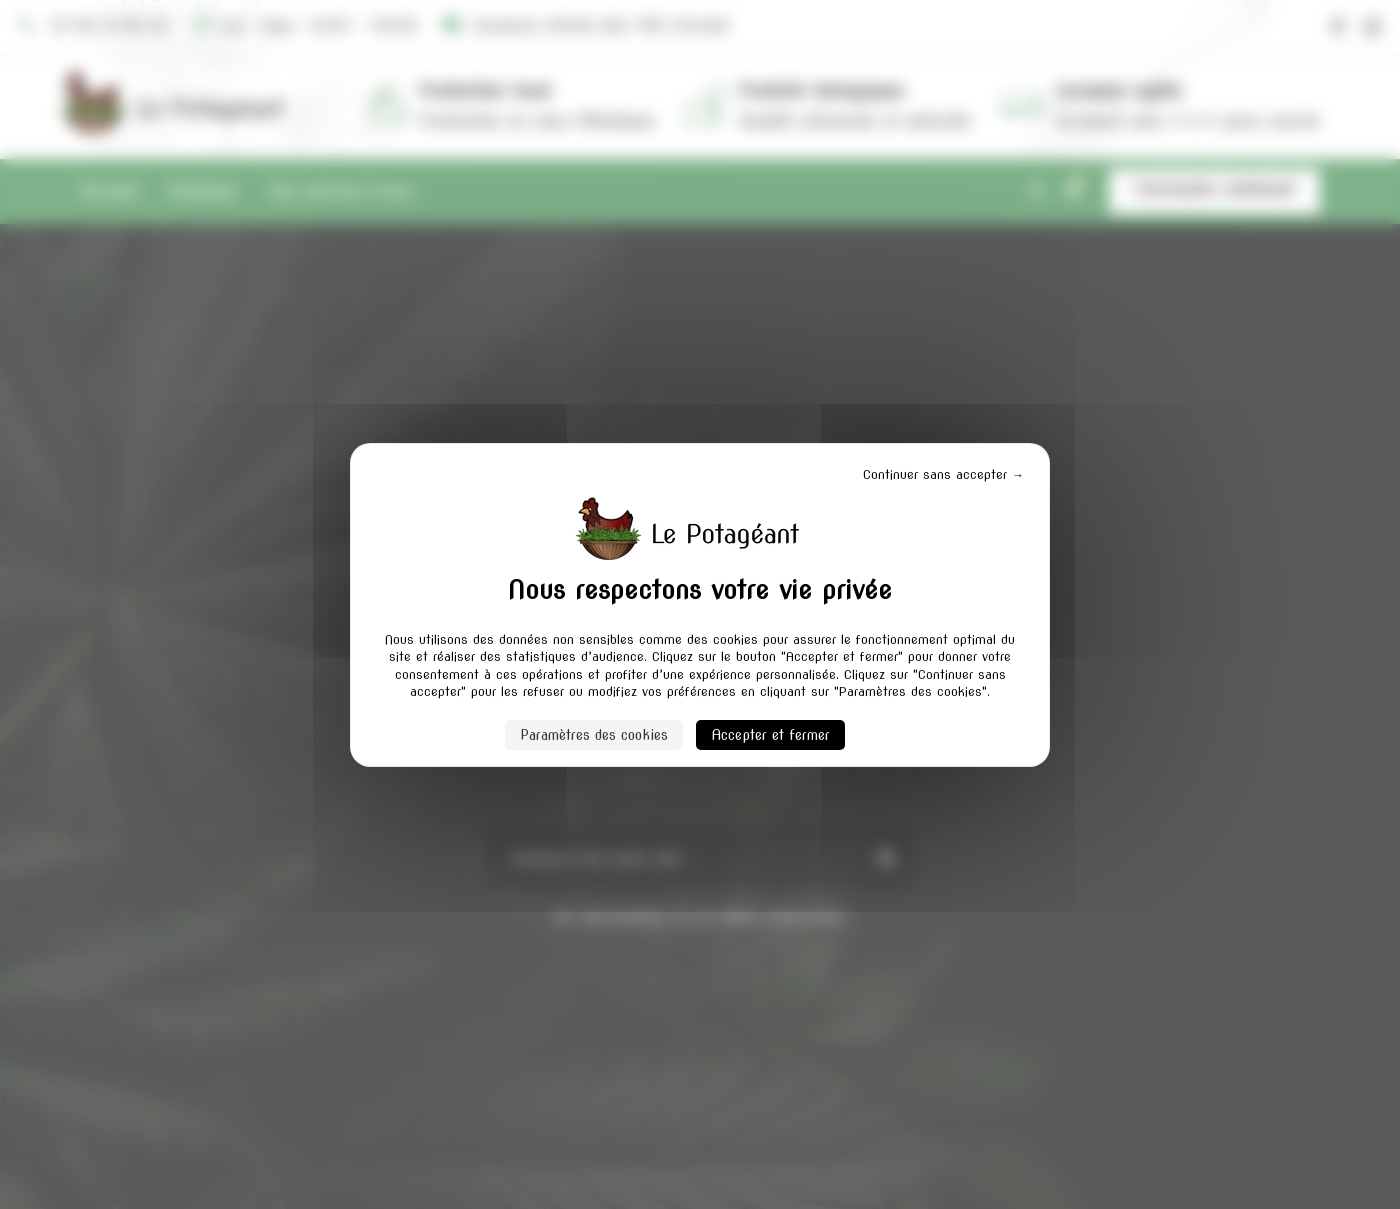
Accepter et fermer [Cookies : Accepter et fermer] (763, 734)
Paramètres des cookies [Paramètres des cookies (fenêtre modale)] (602, 734)
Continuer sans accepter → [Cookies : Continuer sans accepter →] (959, 474)
